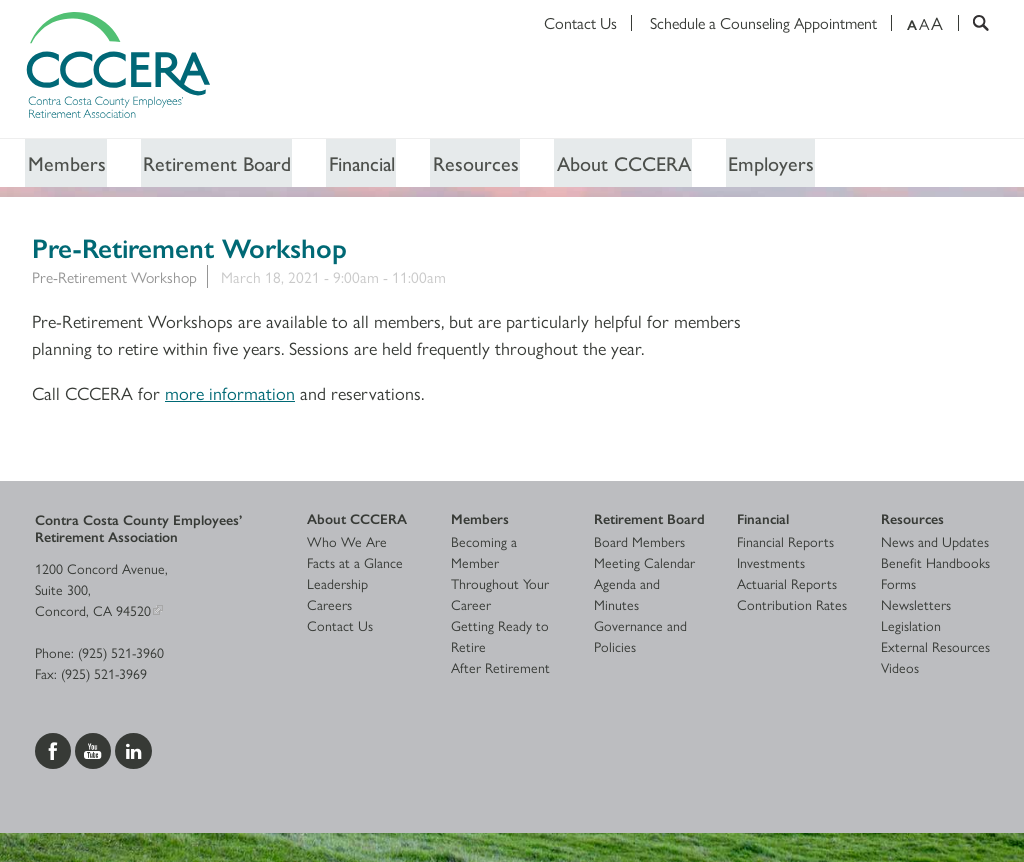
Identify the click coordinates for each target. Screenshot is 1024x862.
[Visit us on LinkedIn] (133, 750)
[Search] (973, 23)
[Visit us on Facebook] (55, 750)
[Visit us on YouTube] (95, 750)
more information (230, 393)
